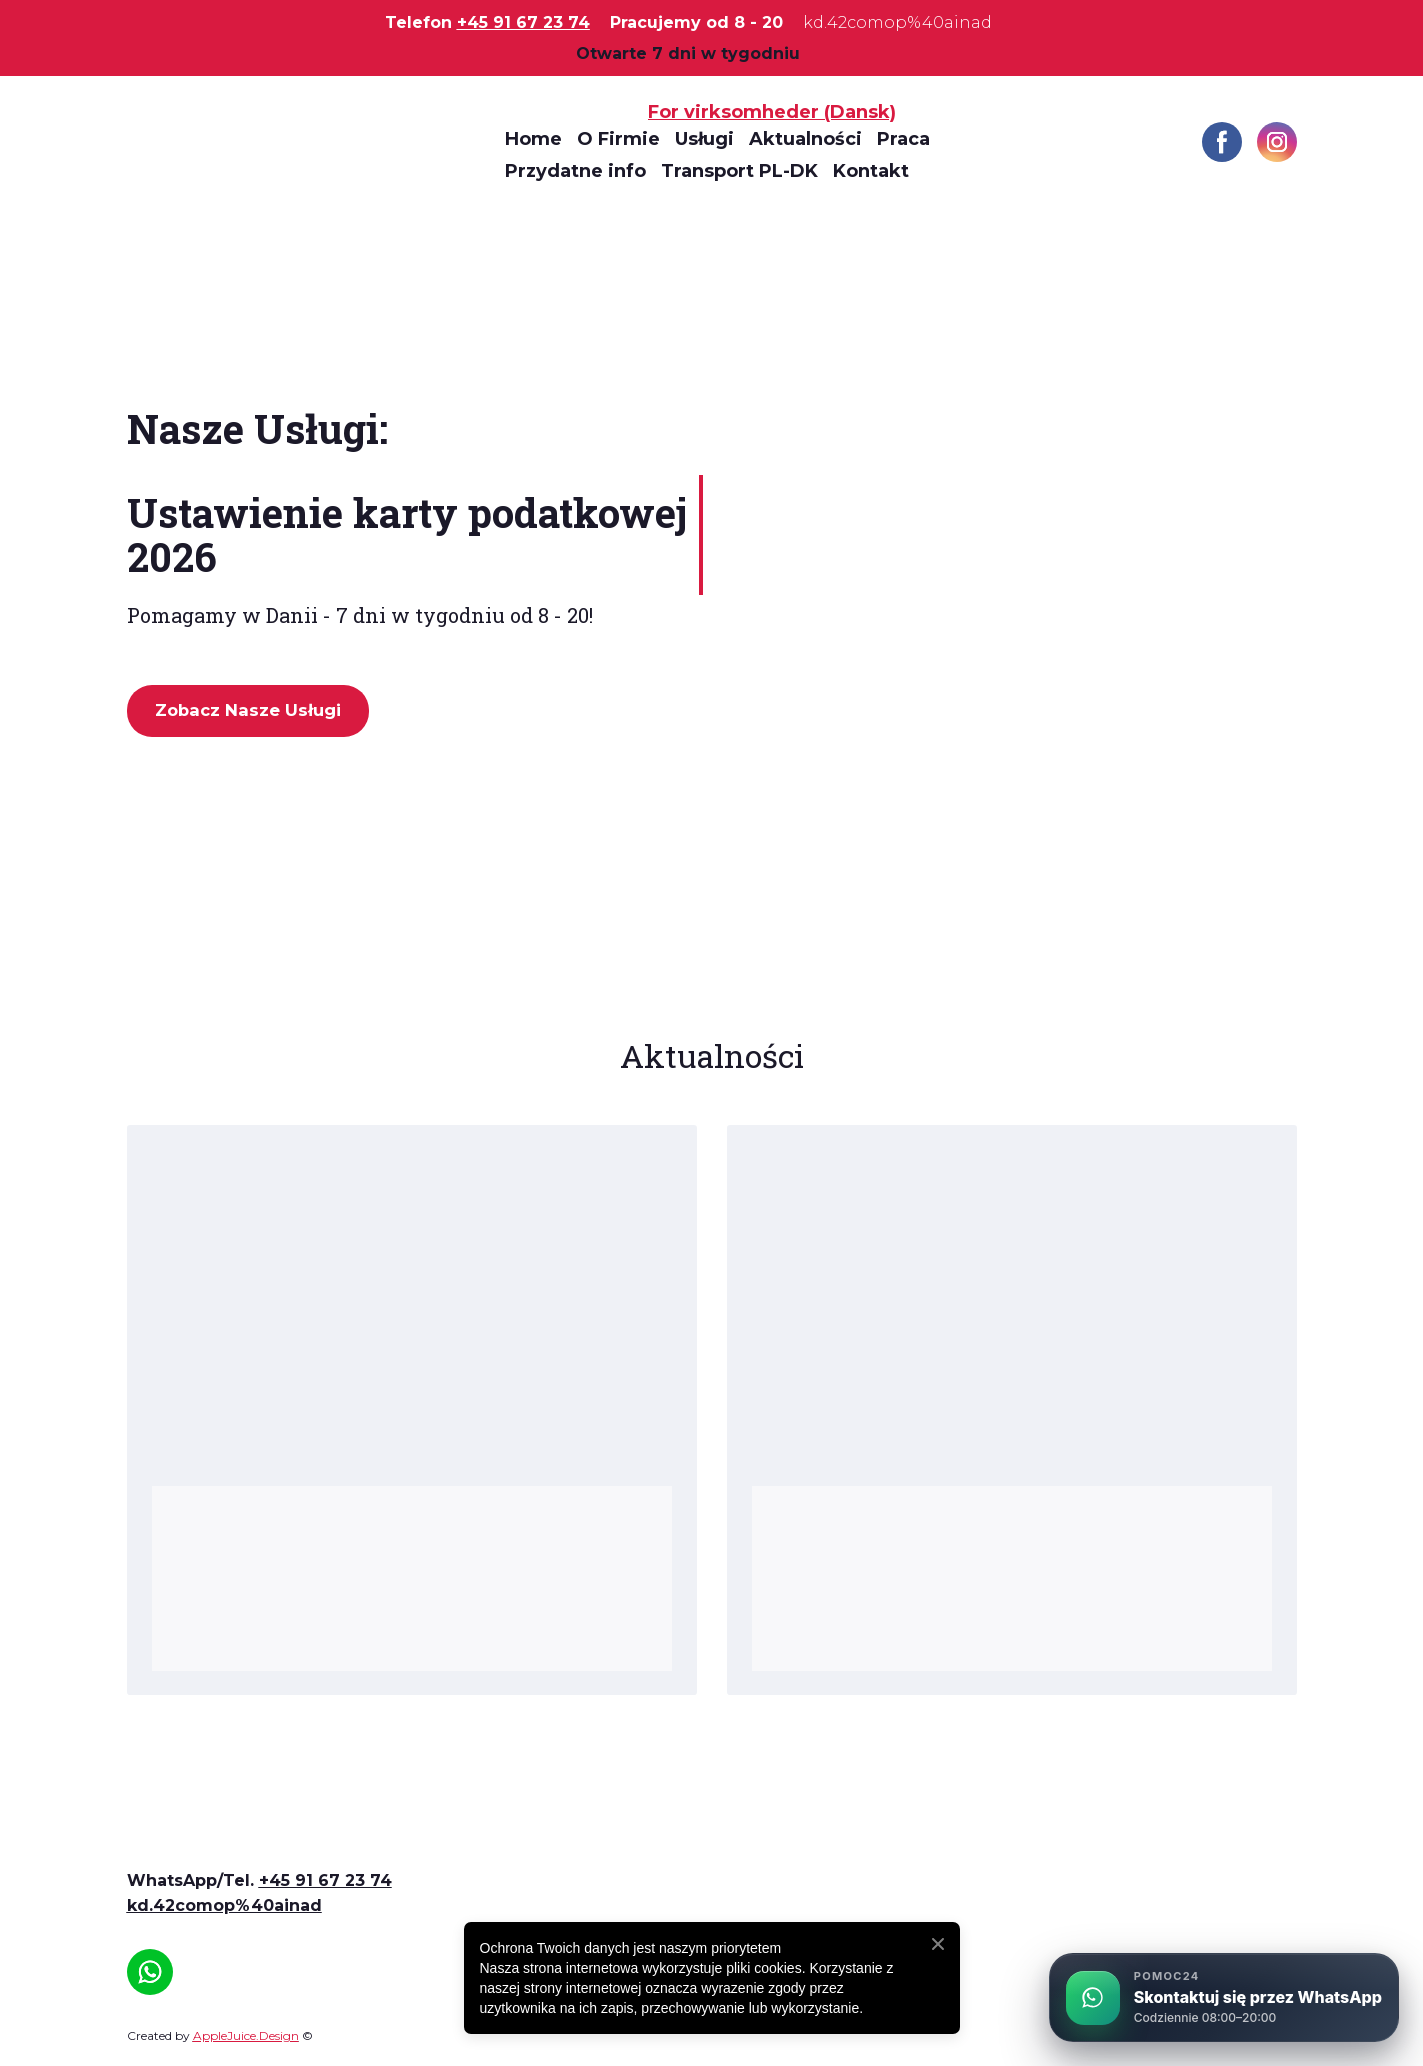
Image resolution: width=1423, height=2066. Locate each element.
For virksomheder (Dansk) (772, 112)
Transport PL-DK (739, 171)
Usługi (704, 139)
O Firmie (618, 139)
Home (533, 139)
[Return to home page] (301, 141)
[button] (1222, 142)
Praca (903, 139)
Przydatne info (575, 171)
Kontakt (871, 171)
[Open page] (242, 1834)
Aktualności (805, 139)
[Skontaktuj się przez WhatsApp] (1224, 1997)
